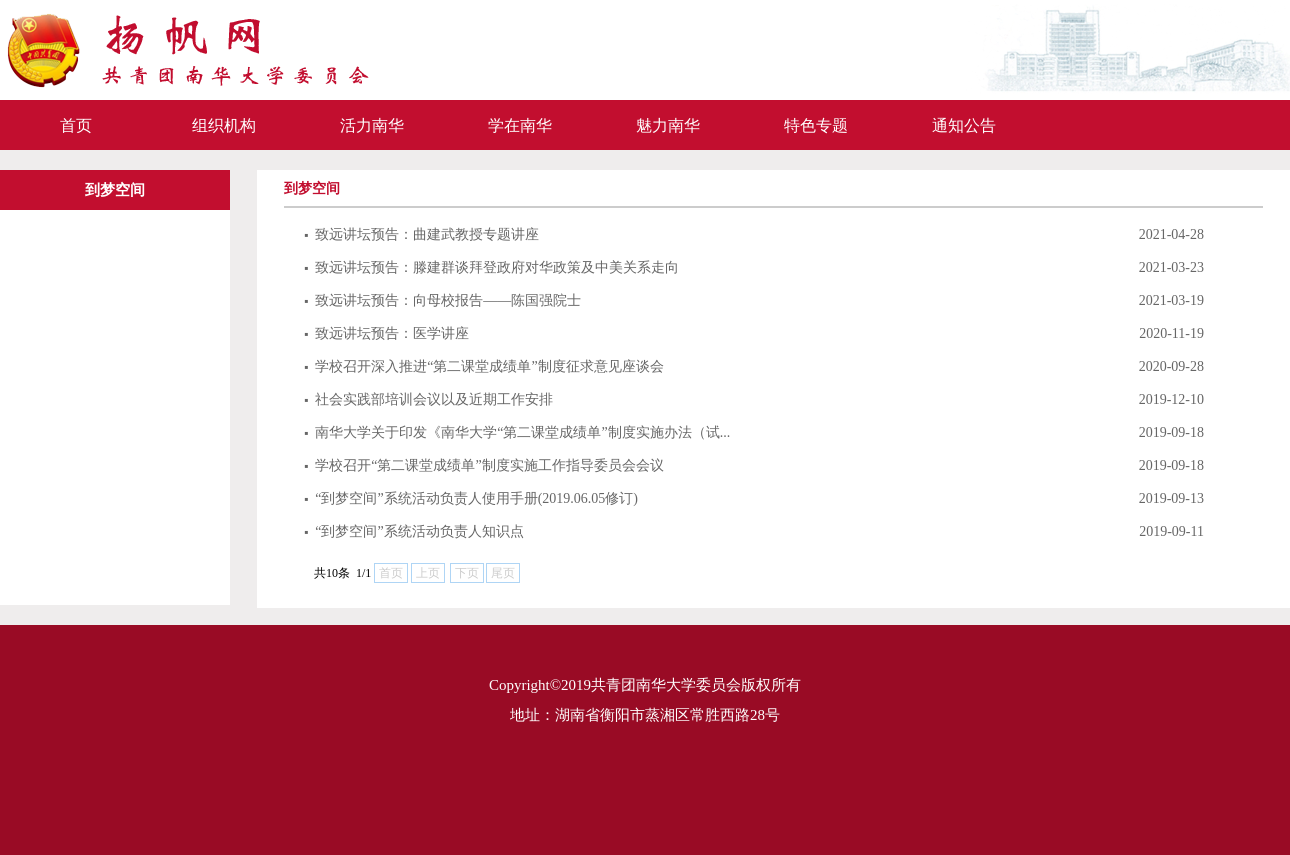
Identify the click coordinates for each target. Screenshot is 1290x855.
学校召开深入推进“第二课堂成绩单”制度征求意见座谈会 (484, 366)
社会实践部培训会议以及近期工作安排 (428, 399)
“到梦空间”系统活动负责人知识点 (414, 531)
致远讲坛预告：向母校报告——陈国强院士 (442, 300)
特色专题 (816, 125)
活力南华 (372, 125)
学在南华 (520, 125)
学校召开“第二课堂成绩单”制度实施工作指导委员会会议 (484, 465)
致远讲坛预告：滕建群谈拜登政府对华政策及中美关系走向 (491, 267)
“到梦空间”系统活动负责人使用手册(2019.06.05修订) (471, 498)
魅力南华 (668, 125)
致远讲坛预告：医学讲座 (386, 333)
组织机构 (224, 125)
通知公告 (964, 125)
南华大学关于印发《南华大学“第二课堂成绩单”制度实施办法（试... (517, 432)
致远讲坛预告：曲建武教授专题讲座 (421, 234)
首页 (76, 125)
